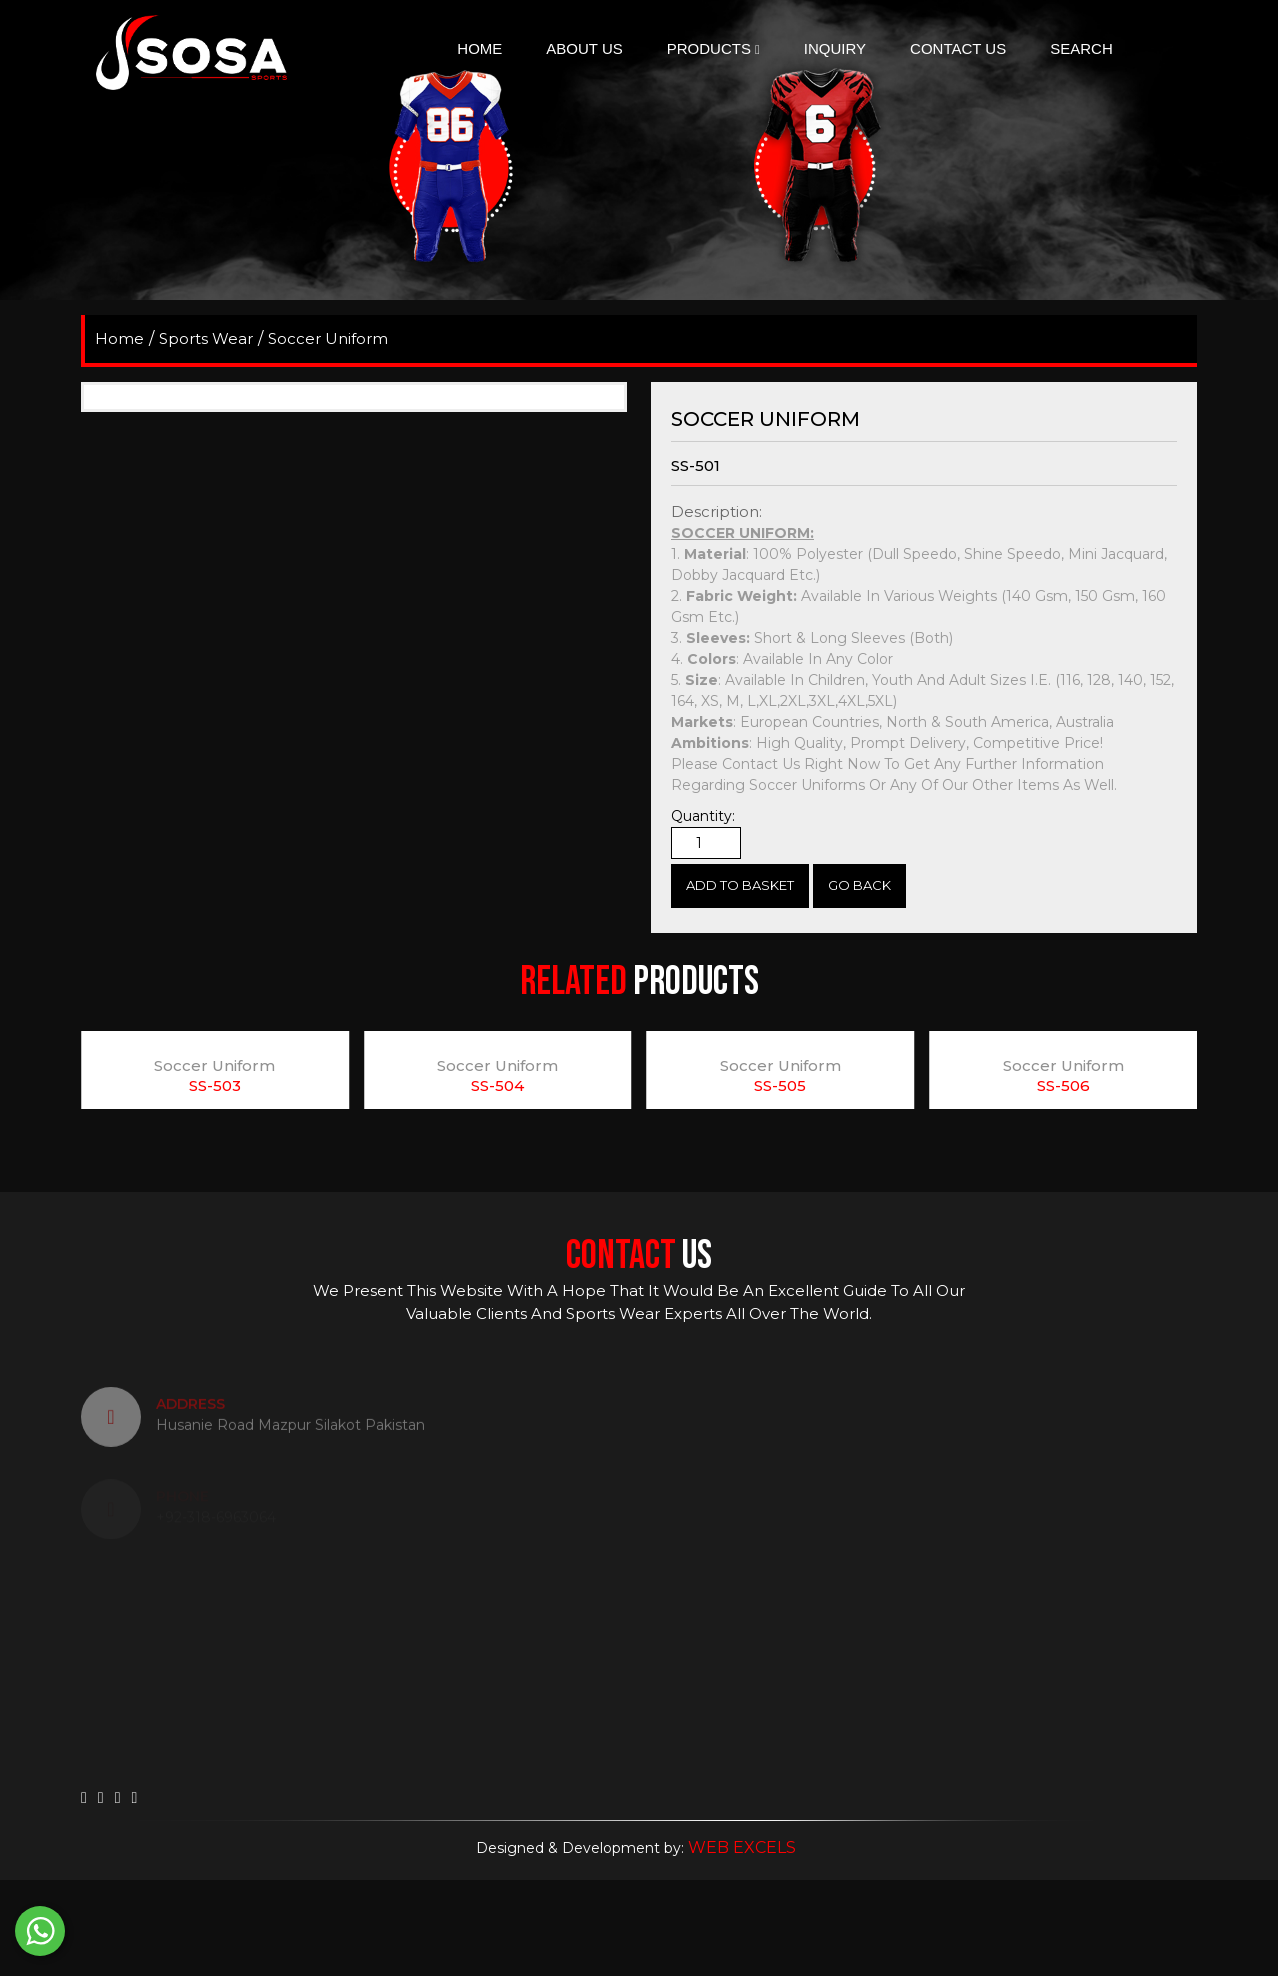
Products (713, 48)
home (119, 338)
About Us (584, 48)
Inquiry (835, 48)
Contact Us (958, 48)
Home (479, 48)
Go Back (859, 885)
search (1081, 48)
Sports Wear (206, 338)
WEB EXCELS (742, 1847)
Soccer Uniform (328, 338)
